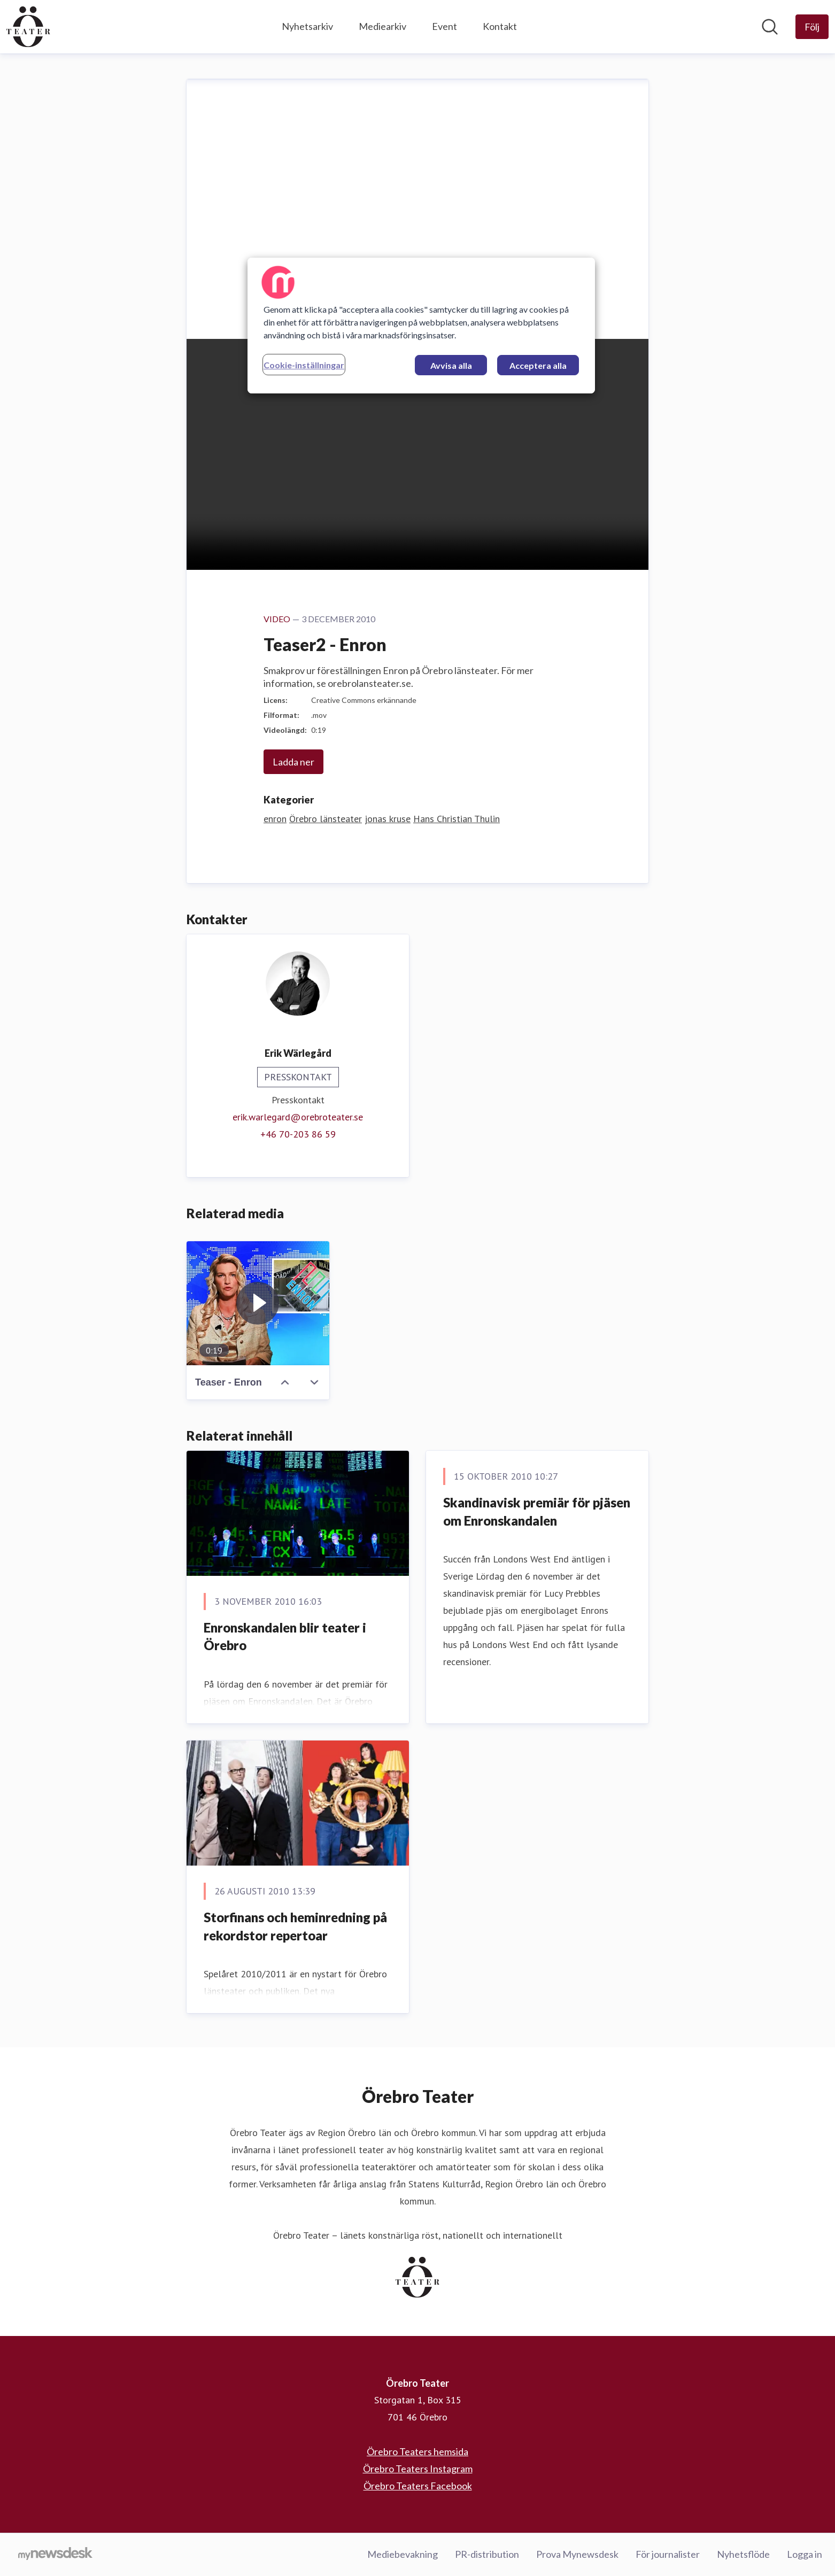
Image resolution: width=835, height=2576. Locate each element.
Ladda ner (293, 762)
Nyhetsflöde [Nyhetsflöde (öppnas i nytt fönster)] (743, 2554)
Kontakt (500, 26)
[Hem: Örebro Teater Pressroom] (28, 26)
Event (444, 26)
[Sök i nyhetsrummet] (769, 26)
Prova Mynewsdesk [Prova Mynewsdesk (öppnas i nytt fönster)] (577, 2554)
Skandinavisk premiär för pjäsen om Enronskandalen (536, 1511)
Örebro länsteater (325, 819)
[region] (421, 325)
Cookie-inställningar (304, 365)
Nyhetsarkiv (307, 26)
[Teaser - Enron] (258, 1303)
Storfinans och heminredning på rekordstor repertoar (295, 1926)
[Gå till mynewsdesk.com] (55, 2554)
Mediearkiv (382, 26)
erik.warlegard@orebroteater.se (298, 1117)
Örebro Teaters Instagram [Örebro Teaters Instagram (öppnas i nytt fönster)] (418, 2468)
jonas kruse (388, 819)
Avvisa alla (451, 365)
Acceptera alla (538, 365)
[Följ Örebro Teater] (812, 26)
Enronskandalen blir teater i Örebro (285, 1636)
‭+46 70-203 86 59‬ (298, 1134)
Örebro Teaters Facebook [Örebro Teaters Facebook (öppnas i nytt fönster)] (418, 2486)
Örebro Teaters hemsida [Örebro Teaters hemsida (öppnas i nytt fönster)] (417, 2451)
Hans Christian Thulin (456, 819)
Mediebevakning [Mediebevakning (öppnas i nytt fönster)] (402, 2554)
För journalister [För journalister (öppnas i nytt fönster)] (668, 2554)
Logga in (804, 2554)
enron (275, 819)
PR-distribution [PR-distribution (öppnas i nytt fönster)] (487, 2554)
